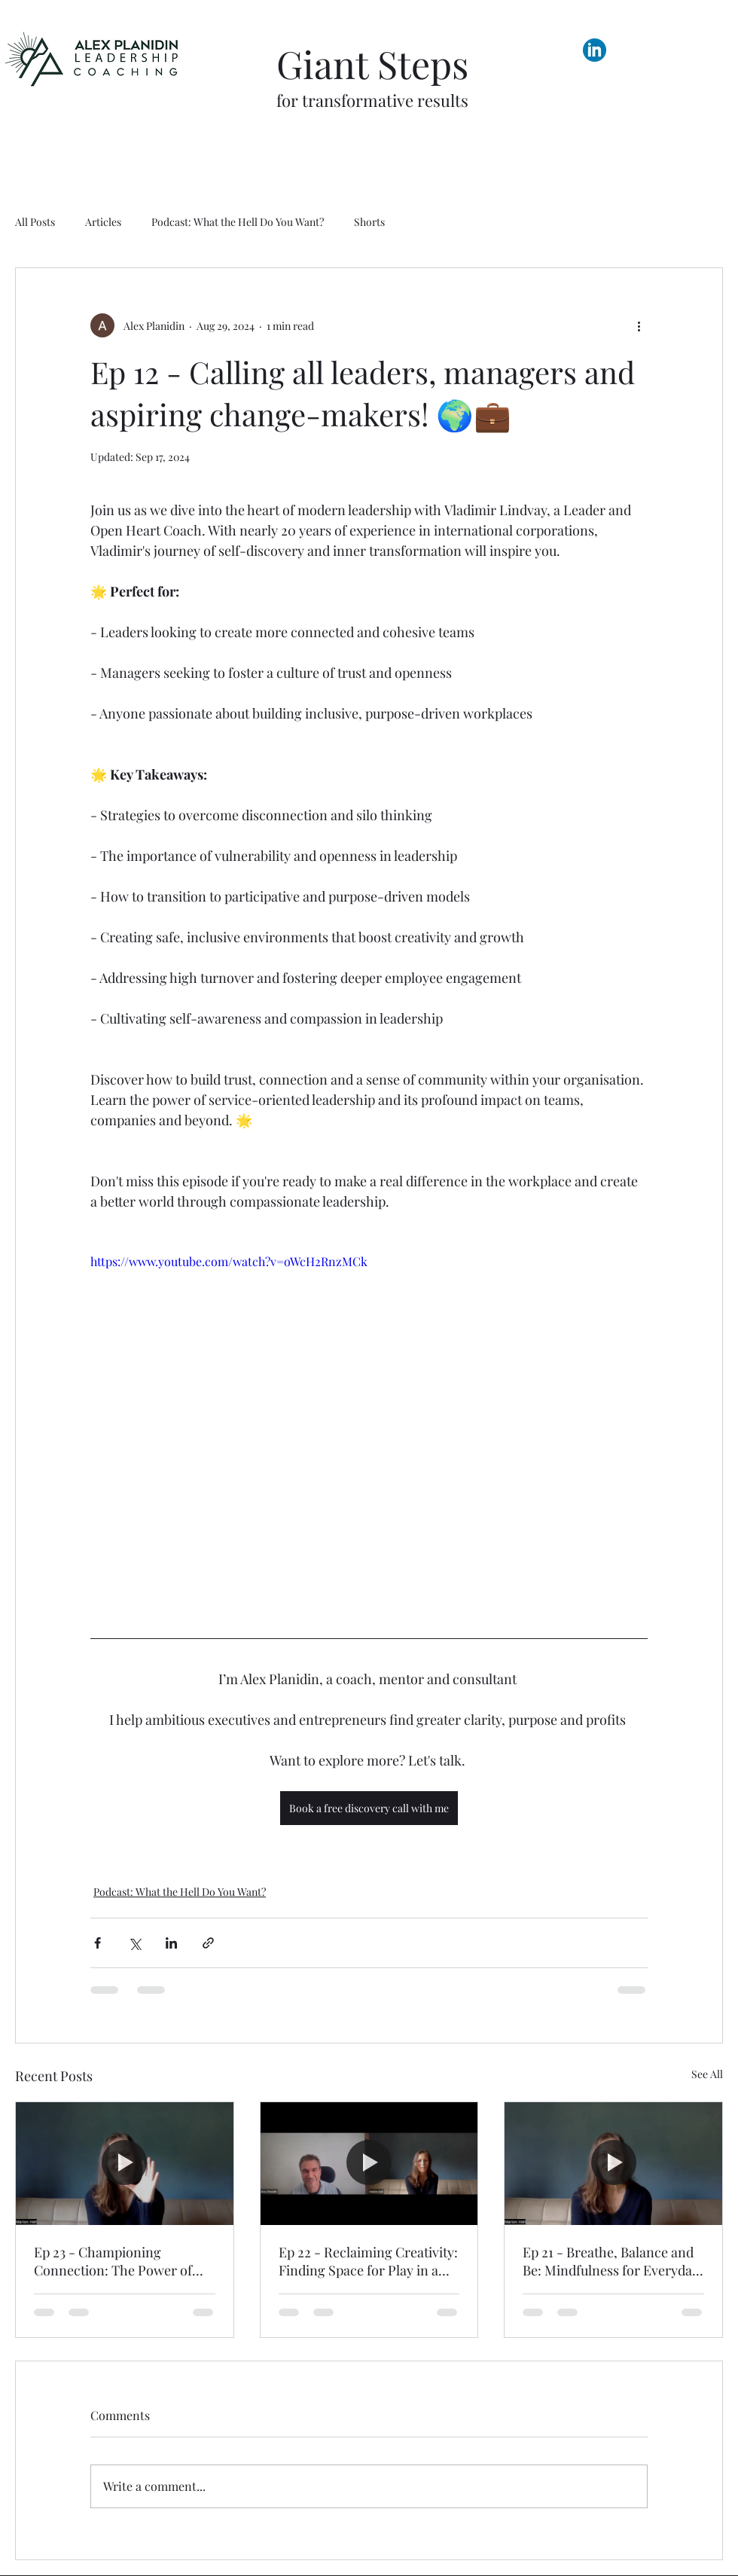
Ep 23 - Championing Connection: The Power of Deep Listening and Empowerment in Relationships (113, 2261)
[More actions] (639, 325)
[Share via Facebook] (97, 1943)
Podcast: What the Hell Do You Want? (237, 222)
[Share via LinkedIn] (171, 1943)
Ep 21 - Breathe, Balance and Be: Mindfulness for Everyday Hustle (611, 2261)
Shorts (369, 222)
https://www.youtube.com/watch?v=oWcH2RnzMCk (228, 1261)
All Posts (35, 222)
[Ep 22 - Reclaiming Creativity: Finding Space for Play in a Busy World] (369, 2163)
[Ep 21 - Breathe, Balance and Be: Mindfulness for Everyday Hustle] (613, 2163)
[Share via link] (208, 1943)
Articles (103, 222)
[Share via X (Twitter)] (134, 1943)
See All (707, 2074)
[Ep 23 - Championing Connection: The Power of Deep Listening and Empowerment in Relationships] (124, 2163)
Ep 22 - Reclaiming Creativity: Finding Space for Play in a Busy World (368, 2261)
